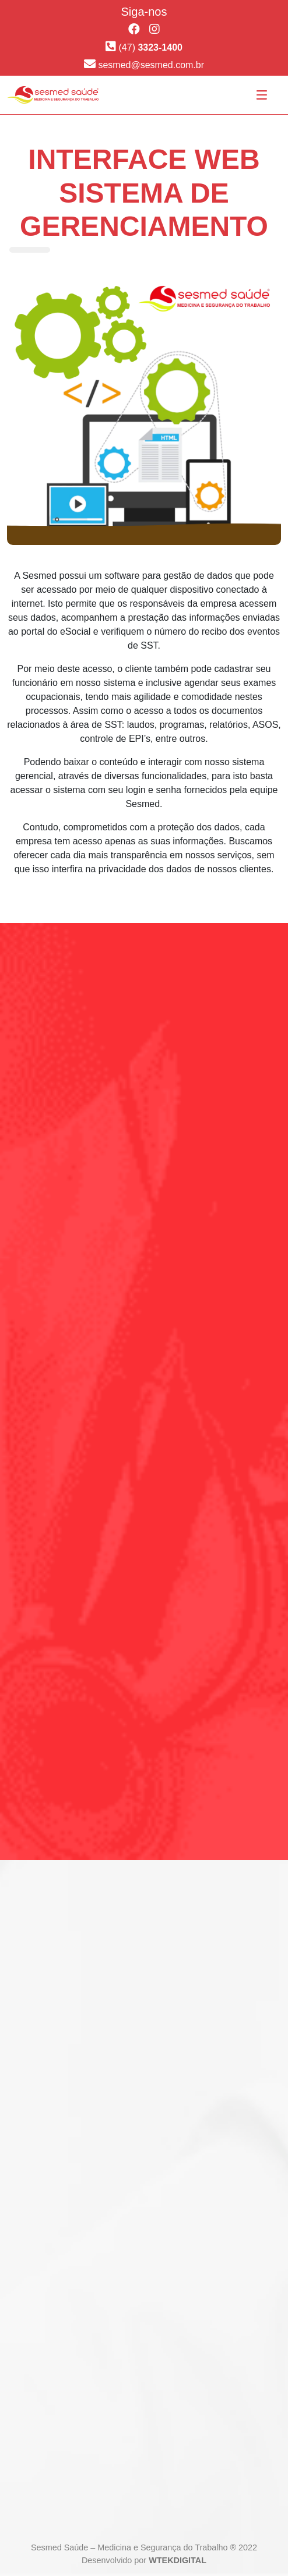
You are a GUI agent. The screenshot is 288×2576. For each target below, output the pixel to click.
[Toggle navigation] (262, 94)
